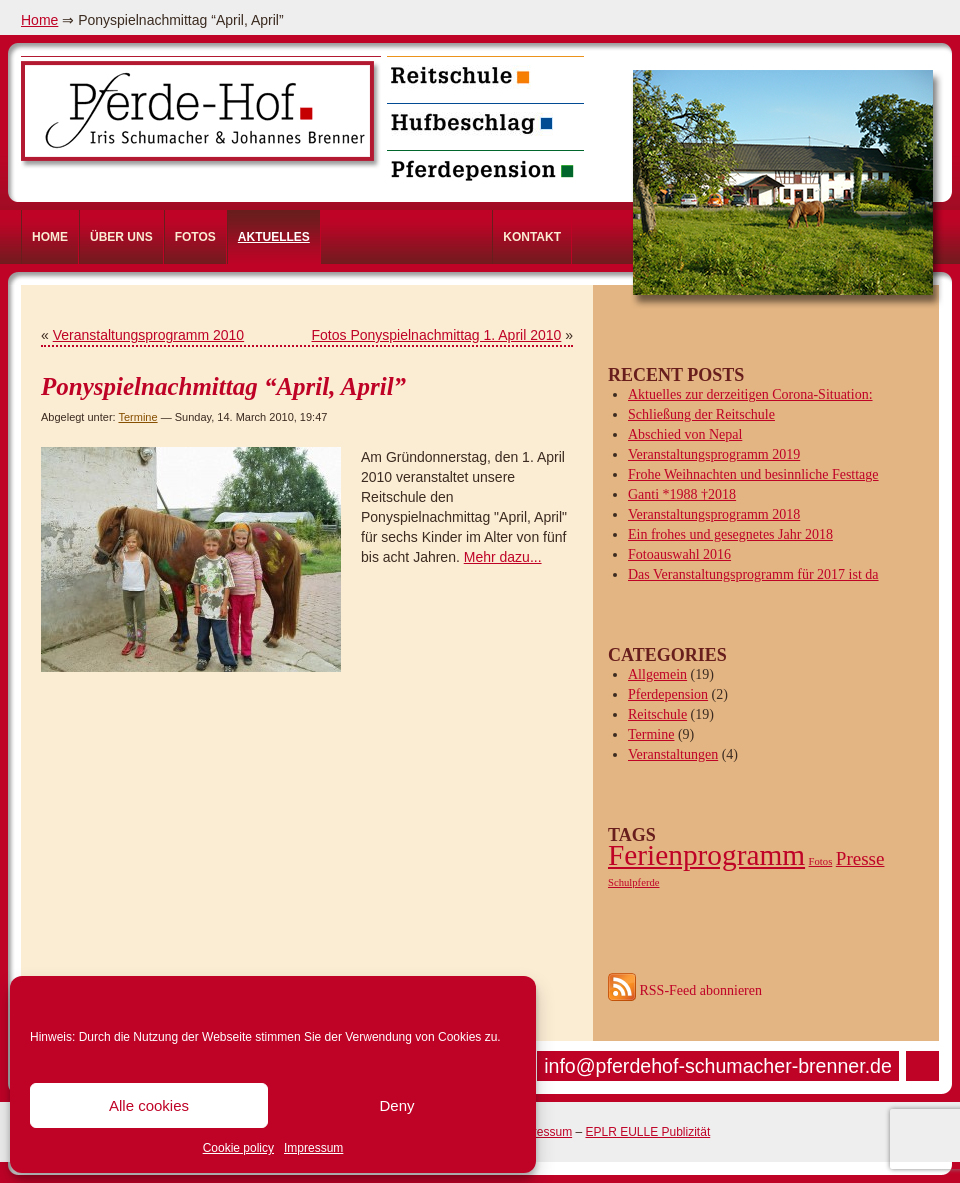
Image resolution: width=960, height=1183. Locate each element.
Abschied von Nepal (685, 434)
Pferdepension (668, 694)
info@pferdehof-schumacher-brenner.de (718, 1066)
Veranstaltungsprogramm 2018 (714, 514)
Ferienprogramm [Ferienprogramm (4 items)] (706, 855)
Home (39, 20)
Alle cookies (149, 1105)
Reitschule (657, 714)
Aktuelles (274, 237)
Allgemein (657, 674)
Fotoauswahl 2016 (679, 554)
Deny (396, 1105)
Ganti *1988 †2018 (682, 494)
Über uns (121, 237)
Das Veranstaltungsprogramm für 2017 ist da (753, 574)
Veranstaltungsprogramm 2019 (714, 454)
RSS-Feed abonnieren (685, 990)
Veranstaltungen (673, 754)
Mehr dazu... (503, 557)
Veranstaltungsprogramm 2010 (148, 335)
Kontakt (532, 237)
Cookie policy (238, 1148)
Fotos (195, 237)
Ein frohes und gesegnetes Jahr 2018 (730, 534)
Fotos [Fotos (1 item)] (821, 861)
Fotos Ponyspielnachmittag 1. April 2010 (437, 335)
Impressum (313, 1148)
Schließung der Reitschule (701, 414)
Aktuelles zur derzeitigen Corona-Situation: (750, 394)
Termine (137, 417)
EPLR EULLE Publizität (647, 1132)
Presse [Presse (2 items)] (860, 858)
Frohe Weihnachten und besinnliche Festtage (753, 474)
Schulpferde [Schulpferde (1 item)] (634, 882)
